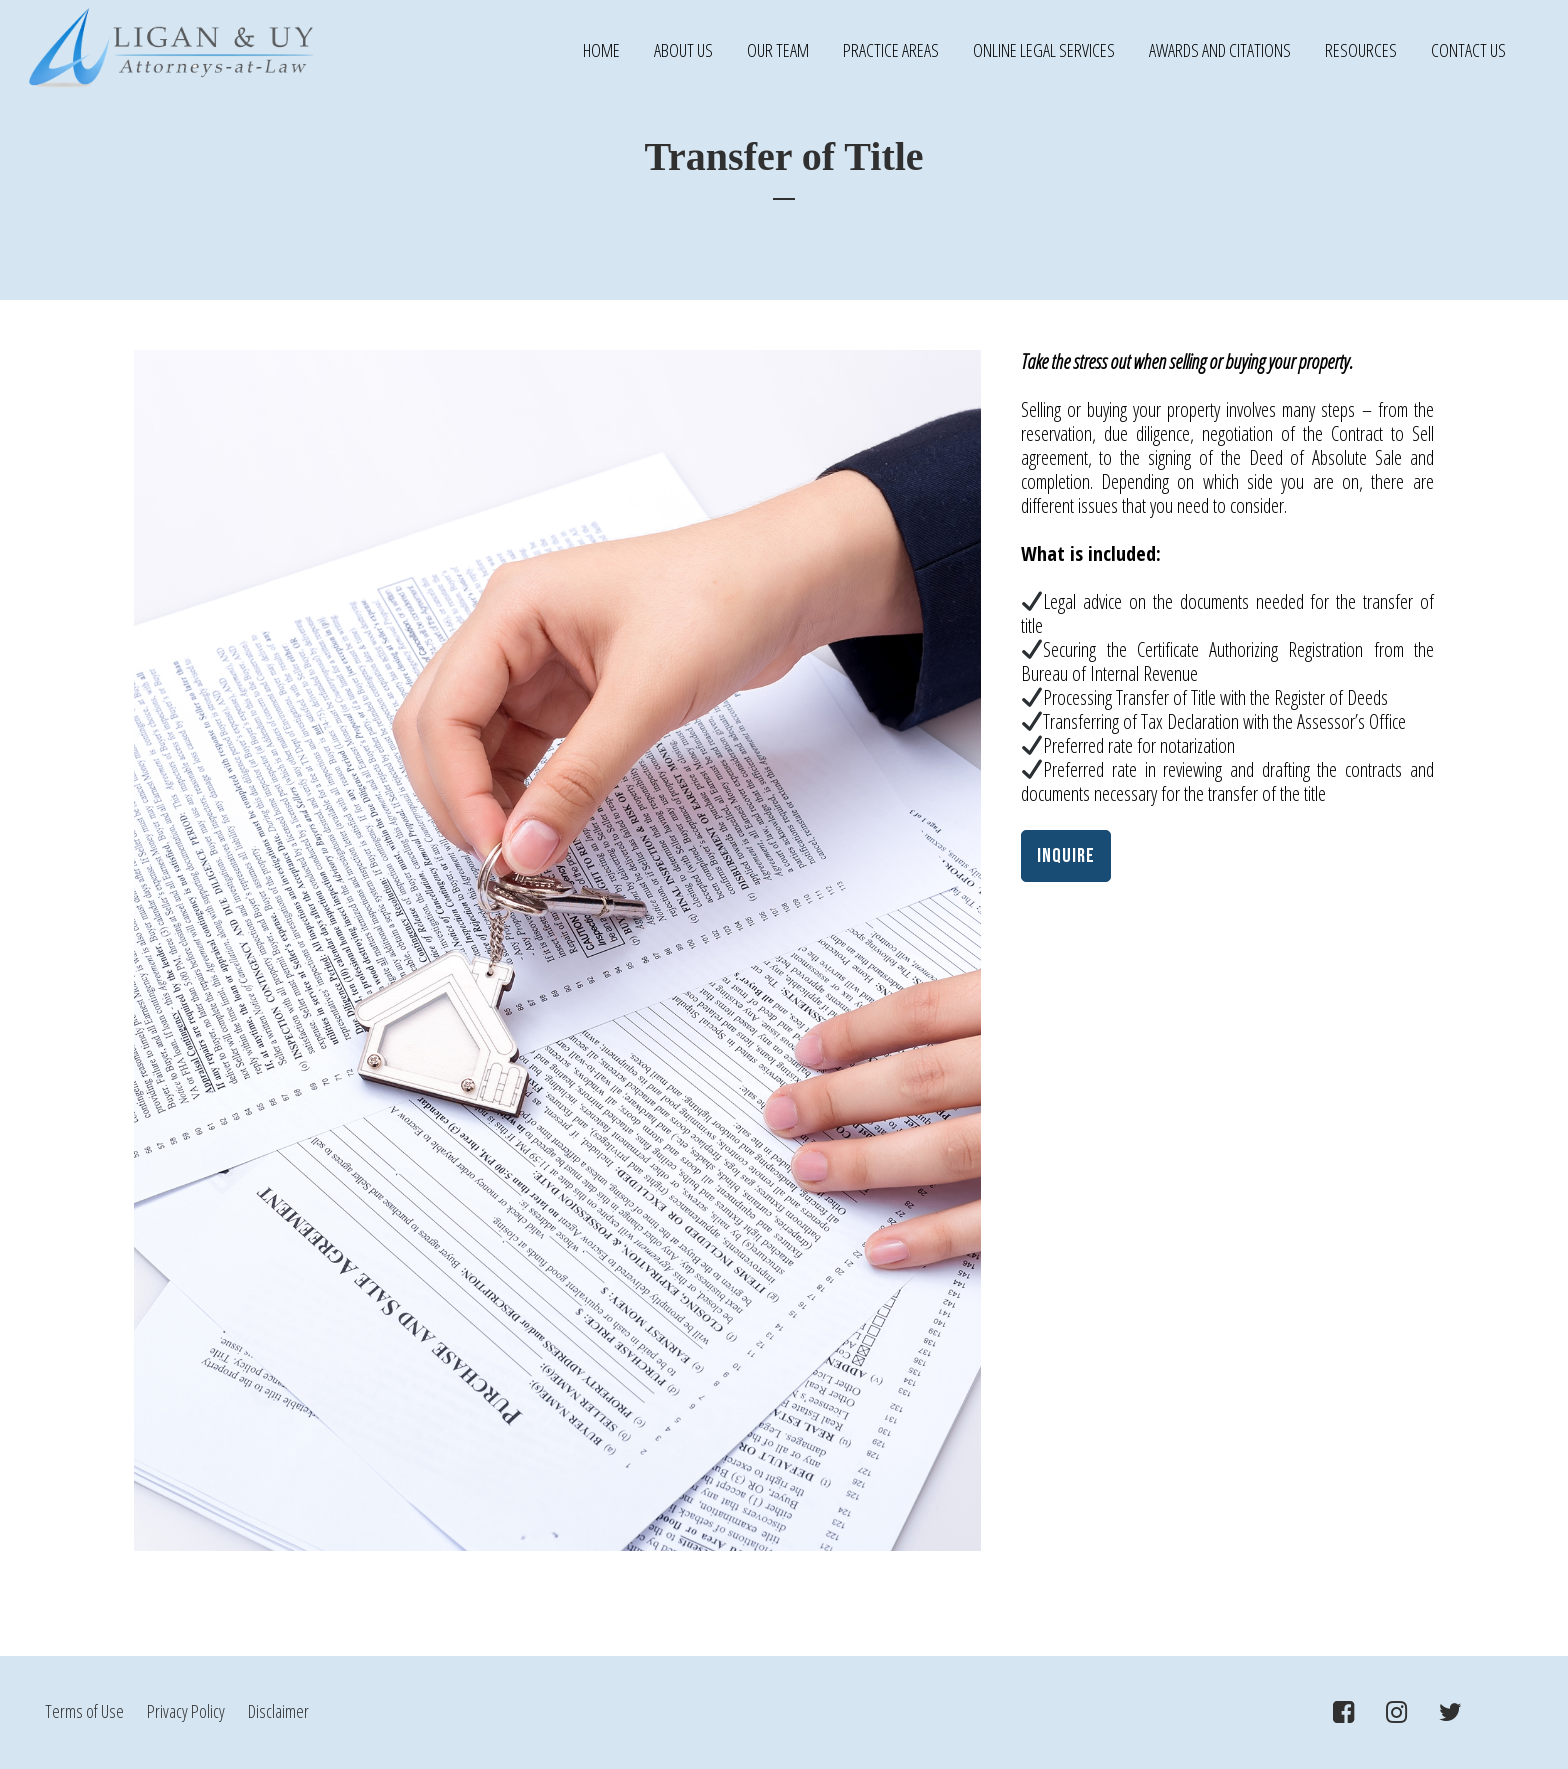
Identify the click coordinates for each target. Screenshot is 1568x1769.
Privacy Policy (187, 1711)
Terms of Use (86, 1711)
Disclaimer (278, 1711)
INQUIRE (1066, 856)
